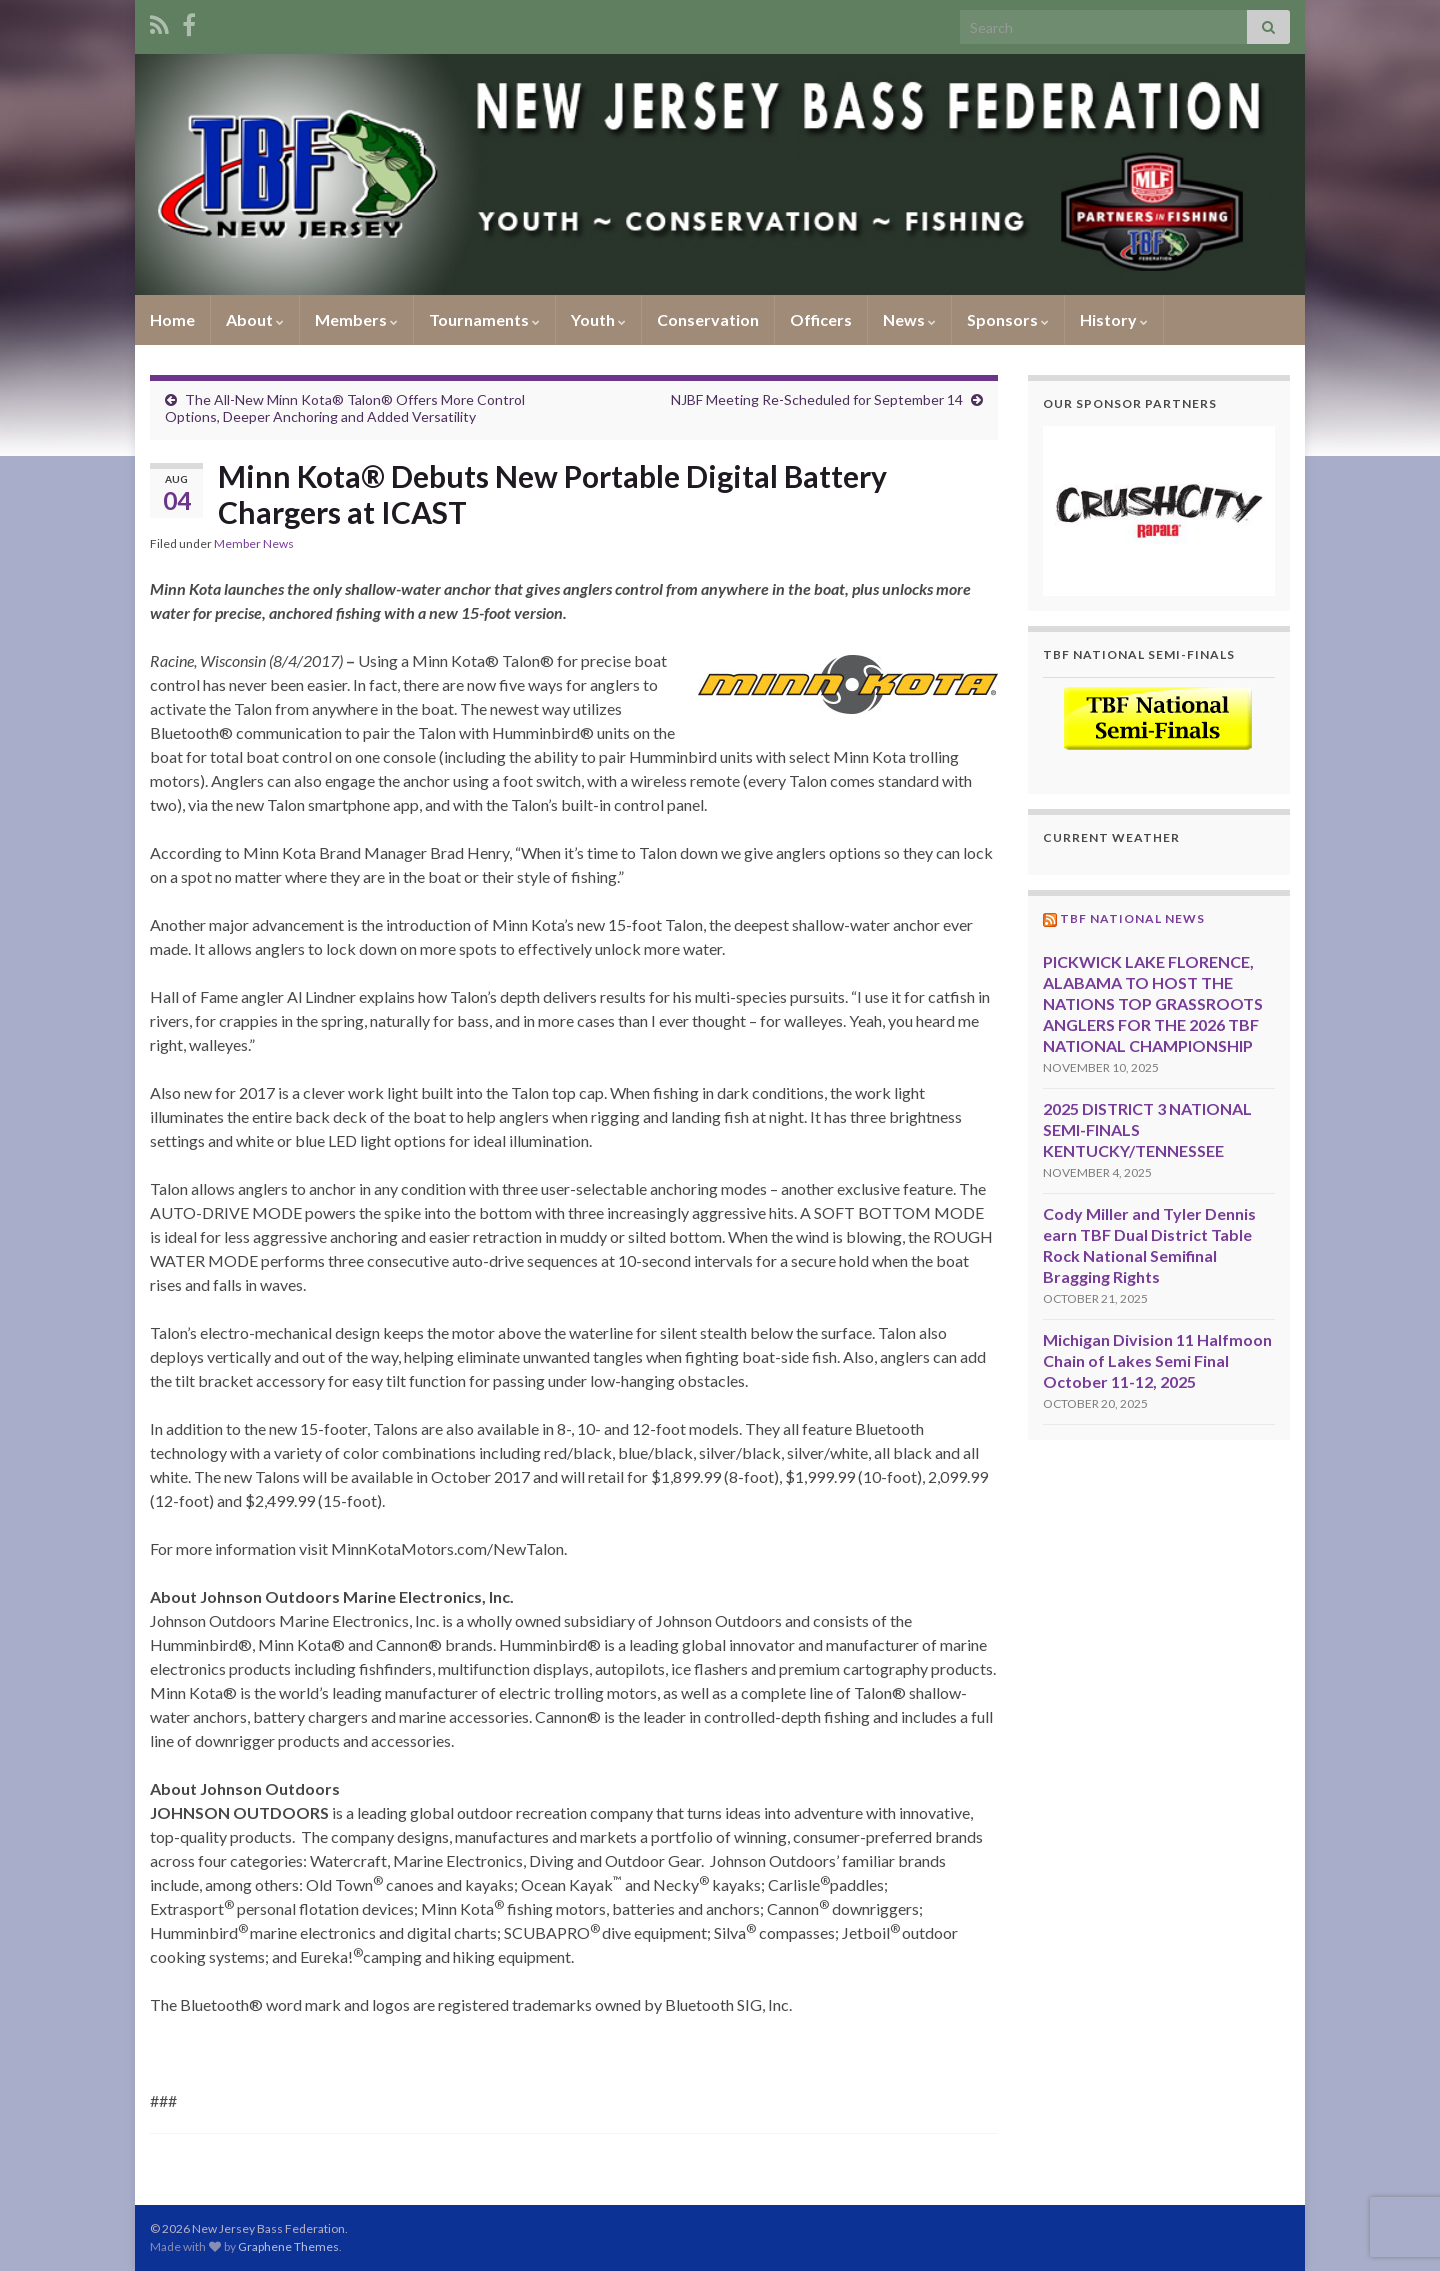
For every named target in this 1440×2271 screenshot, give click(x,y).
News (909, 319)
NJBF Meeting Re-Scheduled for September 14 (817, 399)
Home (172, 319)
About (255, 319)
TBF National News (1132, 918)
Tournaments (484, 319)
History (1114, 319)
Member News (254, 543)
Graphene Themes (288, 2246)
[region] (1159, 510)
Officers (821, 319)
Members (356, 319)
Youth (598, 319)
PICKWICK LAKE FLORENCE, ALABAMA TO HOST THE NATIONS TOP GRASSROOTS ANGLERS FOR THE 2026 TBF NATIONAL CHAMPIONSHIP (1153, 1003)
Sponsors (1008, 319)
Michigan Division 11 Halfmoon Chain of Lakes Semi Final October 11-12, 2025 (1157, 1360)
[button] (1159, 510)
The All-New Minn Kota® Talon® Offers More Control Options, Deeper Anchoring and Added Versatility (345, 408)
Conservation (708, 319)
